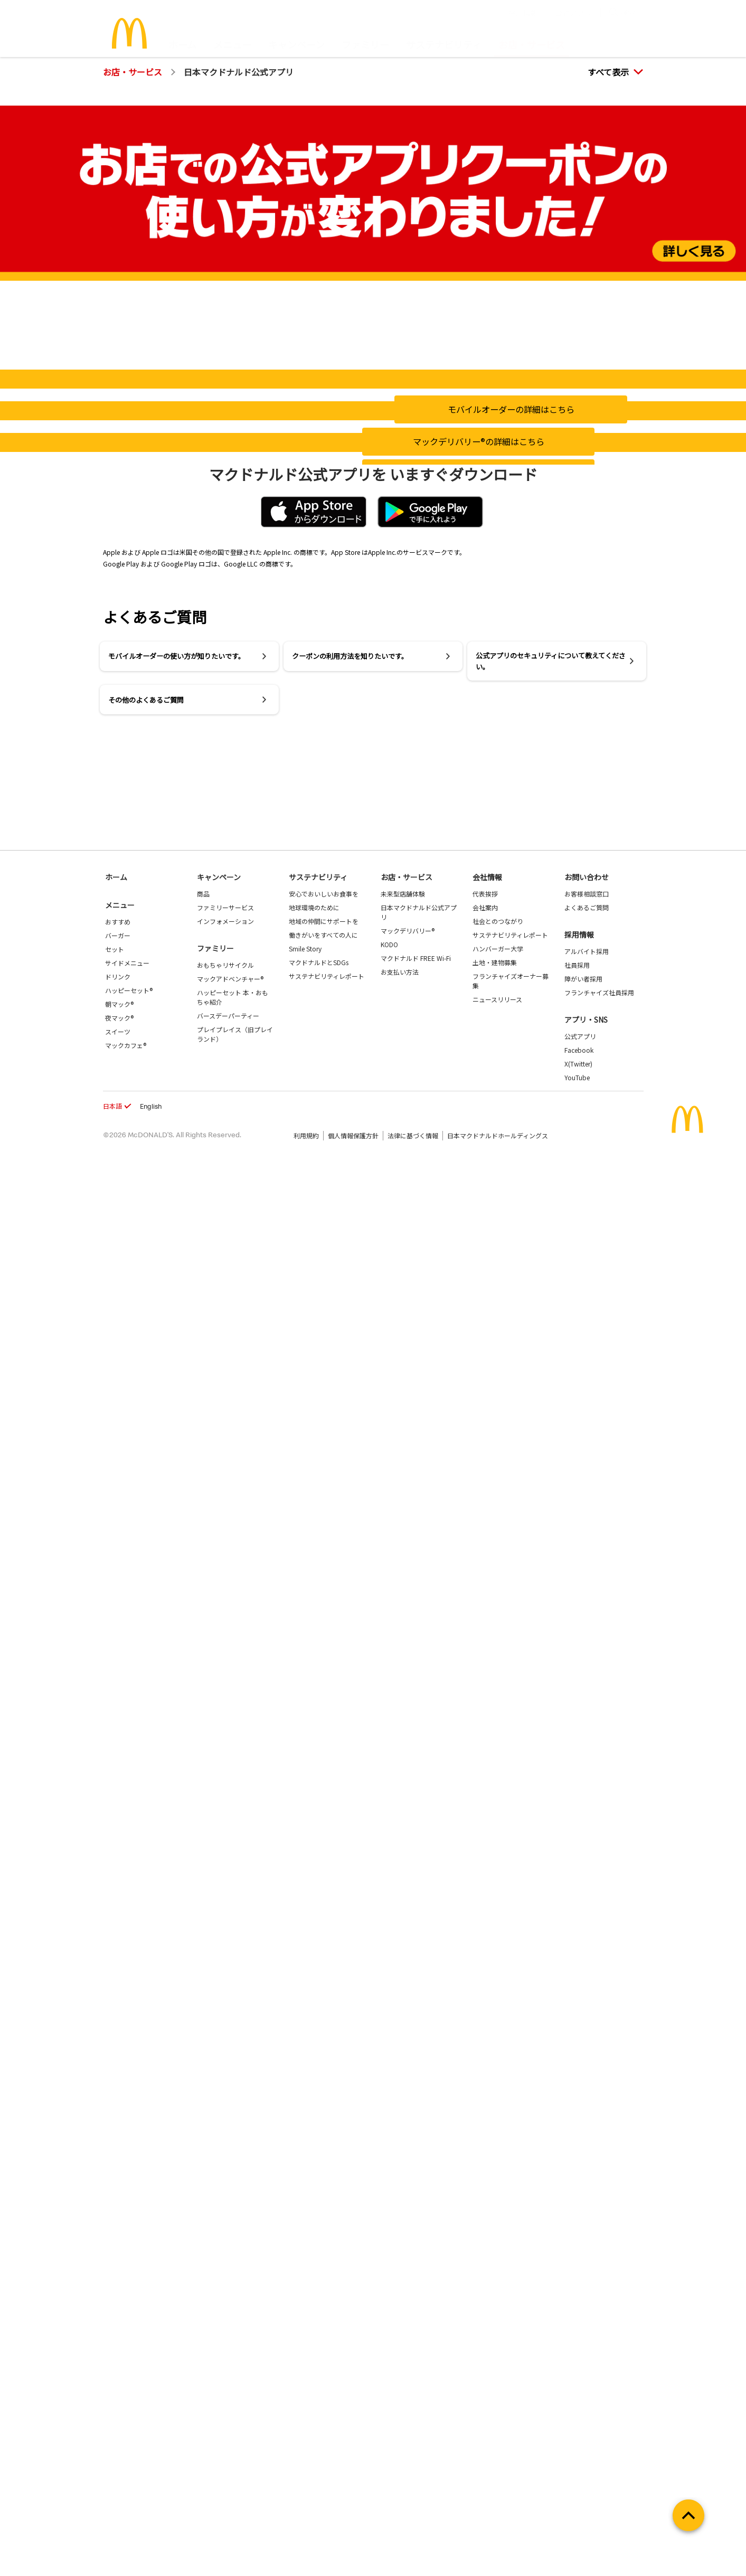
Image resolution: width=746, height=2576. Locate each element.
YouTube (577, 2487)
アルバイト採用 (586, 2361)
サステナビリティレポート (326, 2386)
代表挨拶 (485, 2303)
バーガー (117, 2345)
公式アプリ (573, 12)
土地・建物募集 (495, 2372)
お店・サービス (531, 44)
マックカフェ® (125, 2455)
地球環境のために (314, 2317)
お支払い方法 (400, 2381)
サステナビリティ (443, 44)
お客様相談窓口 (586, 2303)
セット (114, 2359)
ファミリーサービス (225, 2317)
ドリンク (117, 2386)
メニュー (120, 2315)
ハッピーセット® (129, 2400)
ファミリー (365, 44)
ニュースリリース (497, 2409)
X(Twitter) (578, 2473)
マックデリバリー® (408, 2340)
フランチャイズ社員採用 (599, 2402)
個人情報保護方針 (353, 2545)
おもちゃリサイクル (225, 2375)
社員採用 (577, 2375)
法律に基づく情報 (413, 2545)
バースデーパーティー (228, 2425)
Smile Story (305, 2358)
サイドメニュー (127, 2373)
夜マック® (119, 2427)
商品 (203, 2303)
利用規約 (306, 2545)
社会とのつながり (498, 2331)
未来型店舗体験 (403, 2303)
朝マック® (119, 2414)
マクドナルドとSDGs (318, 2372)
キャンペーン (296, 44)
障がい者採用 (583, 2388)
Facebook (578, 2460)
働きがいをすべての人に (323, 2345)
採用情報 (523, 12)
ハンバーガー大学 (498, 2358)
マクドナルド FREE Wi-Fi (416, 2368)
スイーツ (117, 2441)
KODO (389, 2354)
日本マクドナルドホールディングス (497, 2545)
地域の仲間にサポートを (323, 2331)
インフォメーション (225, 2331)
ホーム (182, 44)
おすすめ (117, 2331)
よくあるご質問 (586, 2317)
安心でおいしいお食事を (323, 2303)
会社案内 (485, 2317)
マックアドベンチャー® (230, 2388)
